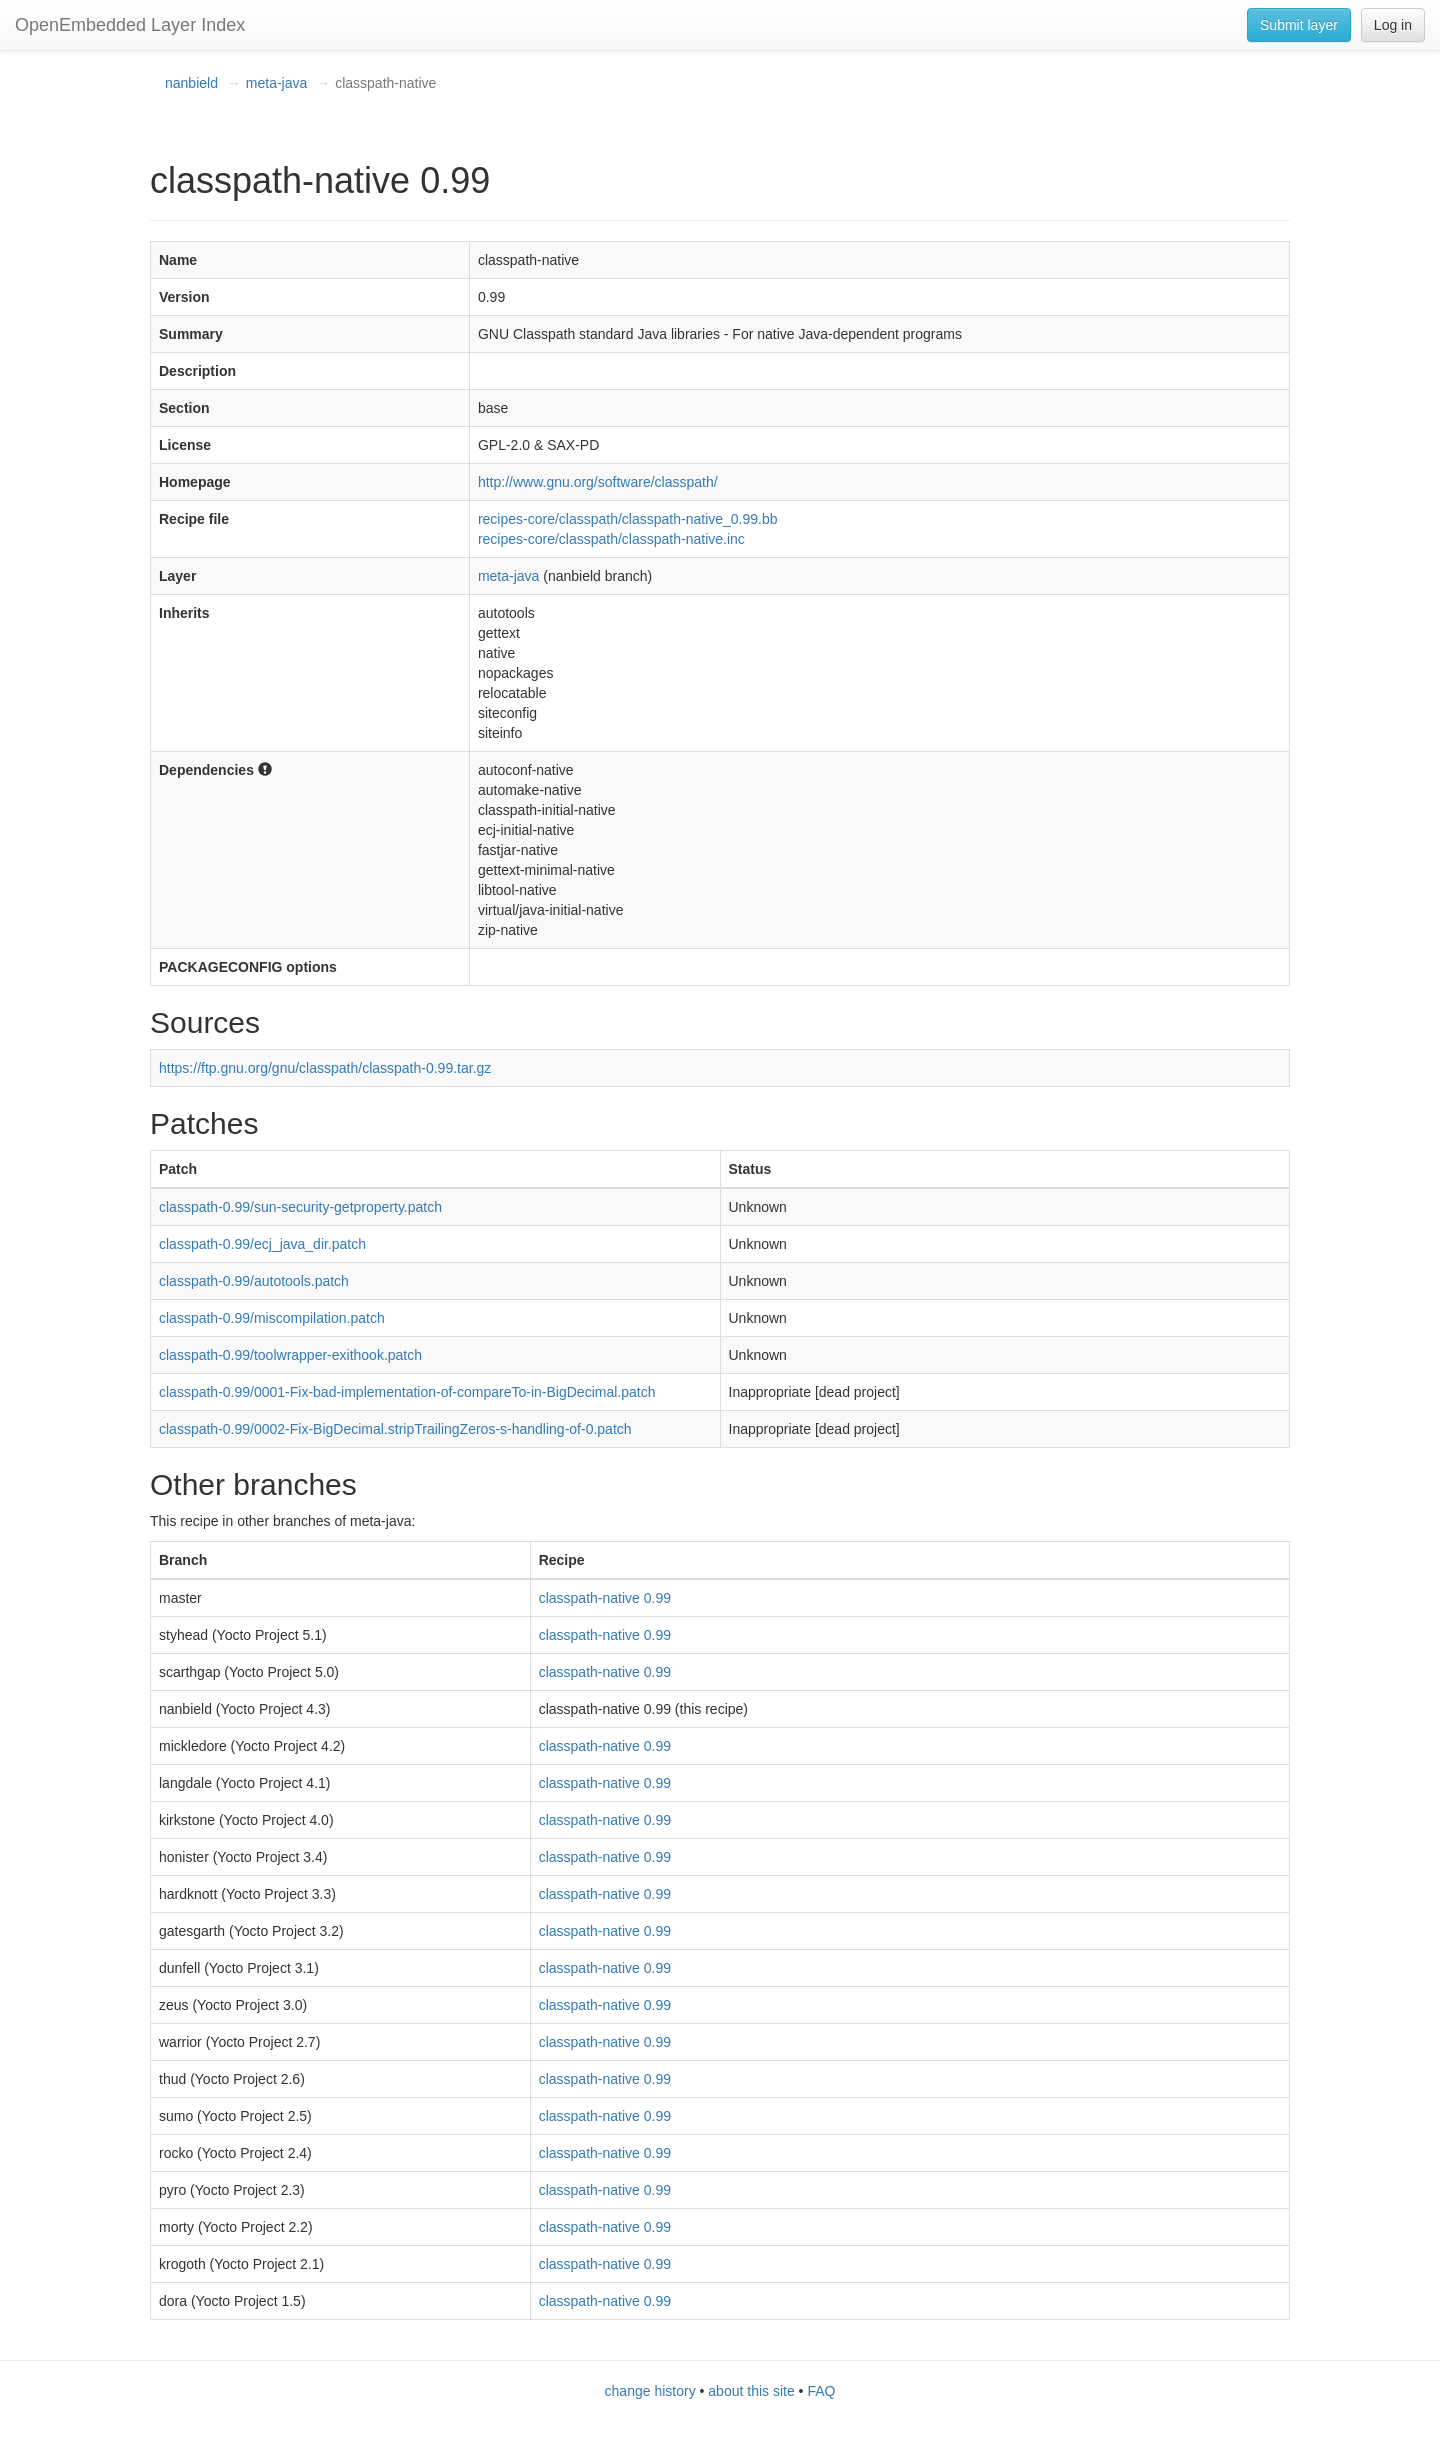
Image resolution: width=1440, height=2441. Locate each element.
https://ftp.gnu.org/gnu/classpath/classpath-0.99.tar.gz (325, 1068)
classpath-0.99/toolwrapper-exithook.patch (290, 1355)
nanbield (191, 83)
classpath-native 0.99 (605, 1598)
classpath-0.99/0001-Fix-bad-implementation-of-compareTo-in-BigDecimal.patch (407, 1392)
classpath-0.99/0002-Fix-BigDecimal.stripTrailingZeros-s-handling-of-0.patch (395, 1429)
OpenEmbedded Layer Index (130, 25)
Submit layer (1299, 25)
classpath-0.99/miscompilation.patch (272, 1318)
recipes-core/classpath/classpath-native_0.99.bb (628, 519)
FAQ (821, 2391)
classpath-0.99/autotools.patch (254, 1281)
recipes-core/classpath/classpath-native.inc (611, 539)
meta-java (276, 83)
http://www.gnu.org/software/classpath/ (598, 482)
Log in (1393, 25)
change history (650, 2391)
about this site (751, 2391)
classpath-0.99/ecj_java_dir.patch (262, 1244)
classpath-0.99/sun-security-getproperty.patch (300, 1207)
